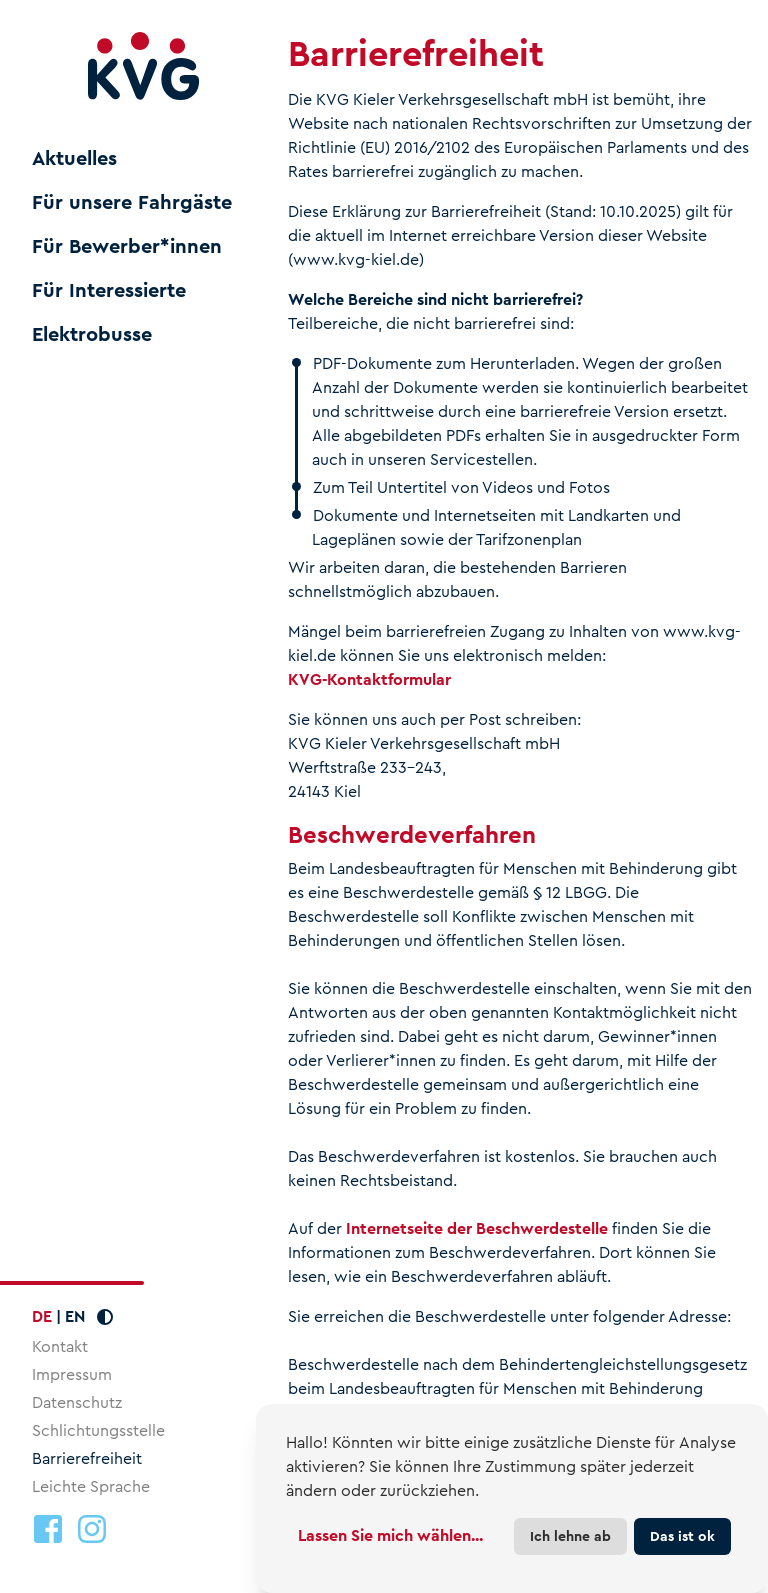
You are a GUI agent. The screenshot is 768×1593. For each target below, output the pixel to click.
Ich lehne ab (570, 1536)
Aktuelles (74, 159)
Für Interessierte (109, 291)
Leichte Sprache (91, 1486)
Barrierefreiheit (87, 1458)
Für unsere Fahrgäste (132, 203)
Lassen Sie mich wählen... (390, 1535)
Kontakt (60, 1346)
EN (75, 1316)
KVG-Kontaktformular (369, 679)
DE (42, 1316)
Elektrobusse (92, 335)
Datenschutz (77, 1402)
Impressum (72, 1374)
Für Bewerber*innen (127, 247)
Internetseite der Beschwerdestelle (477, 1228)
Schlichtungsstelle (98, 1430)
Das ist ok (682, 1536)
